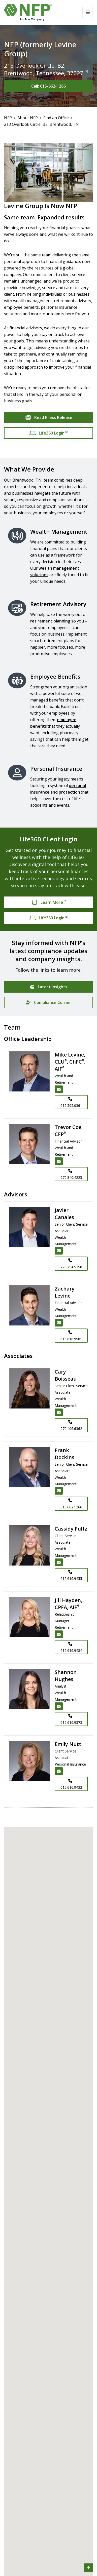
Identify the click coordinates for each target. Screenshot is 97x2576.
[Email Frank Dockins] (59, 1491)
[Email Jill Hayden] (59, 1634)
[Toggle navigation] (87, 12)
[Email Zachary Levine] (59, 1322)
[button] (88, 2567)
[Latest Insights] (48, 987)
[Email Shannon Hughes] (59, 1706)
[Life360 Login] (48, 433)
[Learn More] (48, 902)
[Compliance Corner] (48, 1002)
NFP (8, 118)
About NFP (27, 118)
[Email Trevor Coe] (59, 1161)
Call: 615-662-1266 (48, 86)
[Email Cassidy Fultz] (59, 1562)
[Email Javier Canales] (59, 1251)
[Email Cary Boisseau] (59, 1412)
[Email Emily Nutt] (59, 1771)
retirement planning (50, 621)
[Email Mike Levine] (59, 1089)
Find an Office (56, 118)
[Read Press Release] (48, 417)
